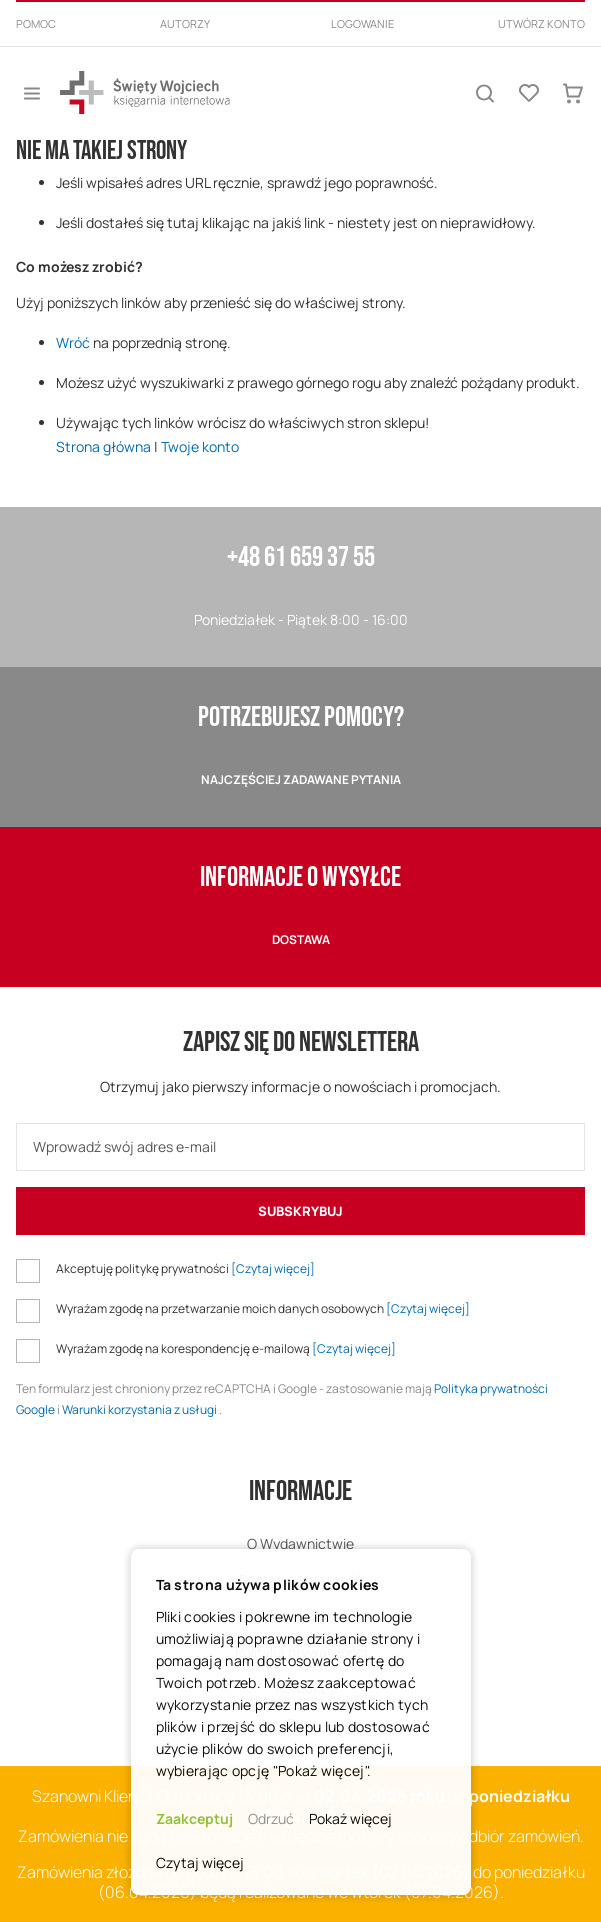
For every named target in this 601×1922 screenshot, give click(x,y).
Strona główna (103, 446)
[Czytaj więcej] (273, 1268)
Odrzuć (271, 1818)
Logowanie (362, 23)
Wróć (73, 342)
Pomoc (36, 23)
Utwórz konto (541, 23)
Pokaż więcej (350, 1818)
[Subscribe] (300, 1211)
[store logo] (145, 92)
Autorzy (185, 23)
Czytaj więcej (200, 1862)
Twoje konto (200, 446)
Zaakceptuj (194, 1818)
